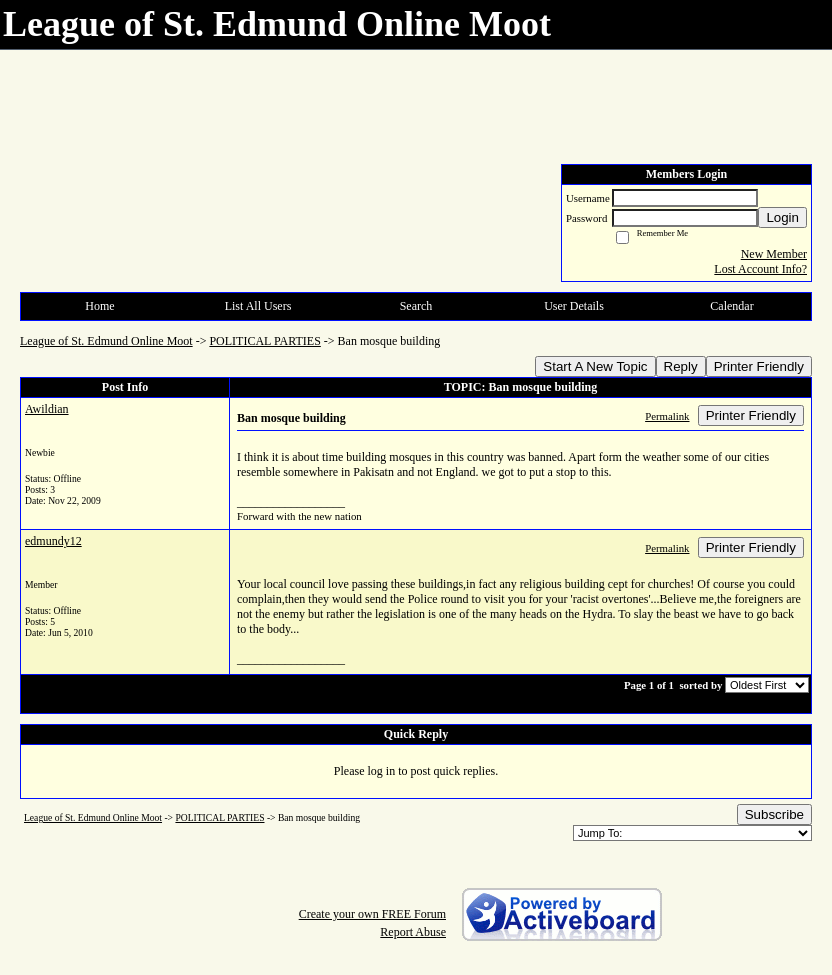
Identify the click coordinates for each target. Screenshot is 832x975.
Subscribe (774, 814)
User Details (574, 306)
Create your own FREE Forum (372, 914)
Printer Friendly (759, 366)
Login (782, 217)
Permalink (667, 416)
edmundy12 (53, 541)
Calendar (731, 306)
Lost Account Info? (760, 269)
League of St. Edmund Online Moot (106, 341)
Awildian (47, 409)
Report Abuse (413, 932)
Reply (681, 366)
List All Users (258, 306)
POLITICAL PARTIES (264, 341)
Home (99, 306)
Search (416, 306)
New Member (774, 254)
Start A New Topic (595, 366)
